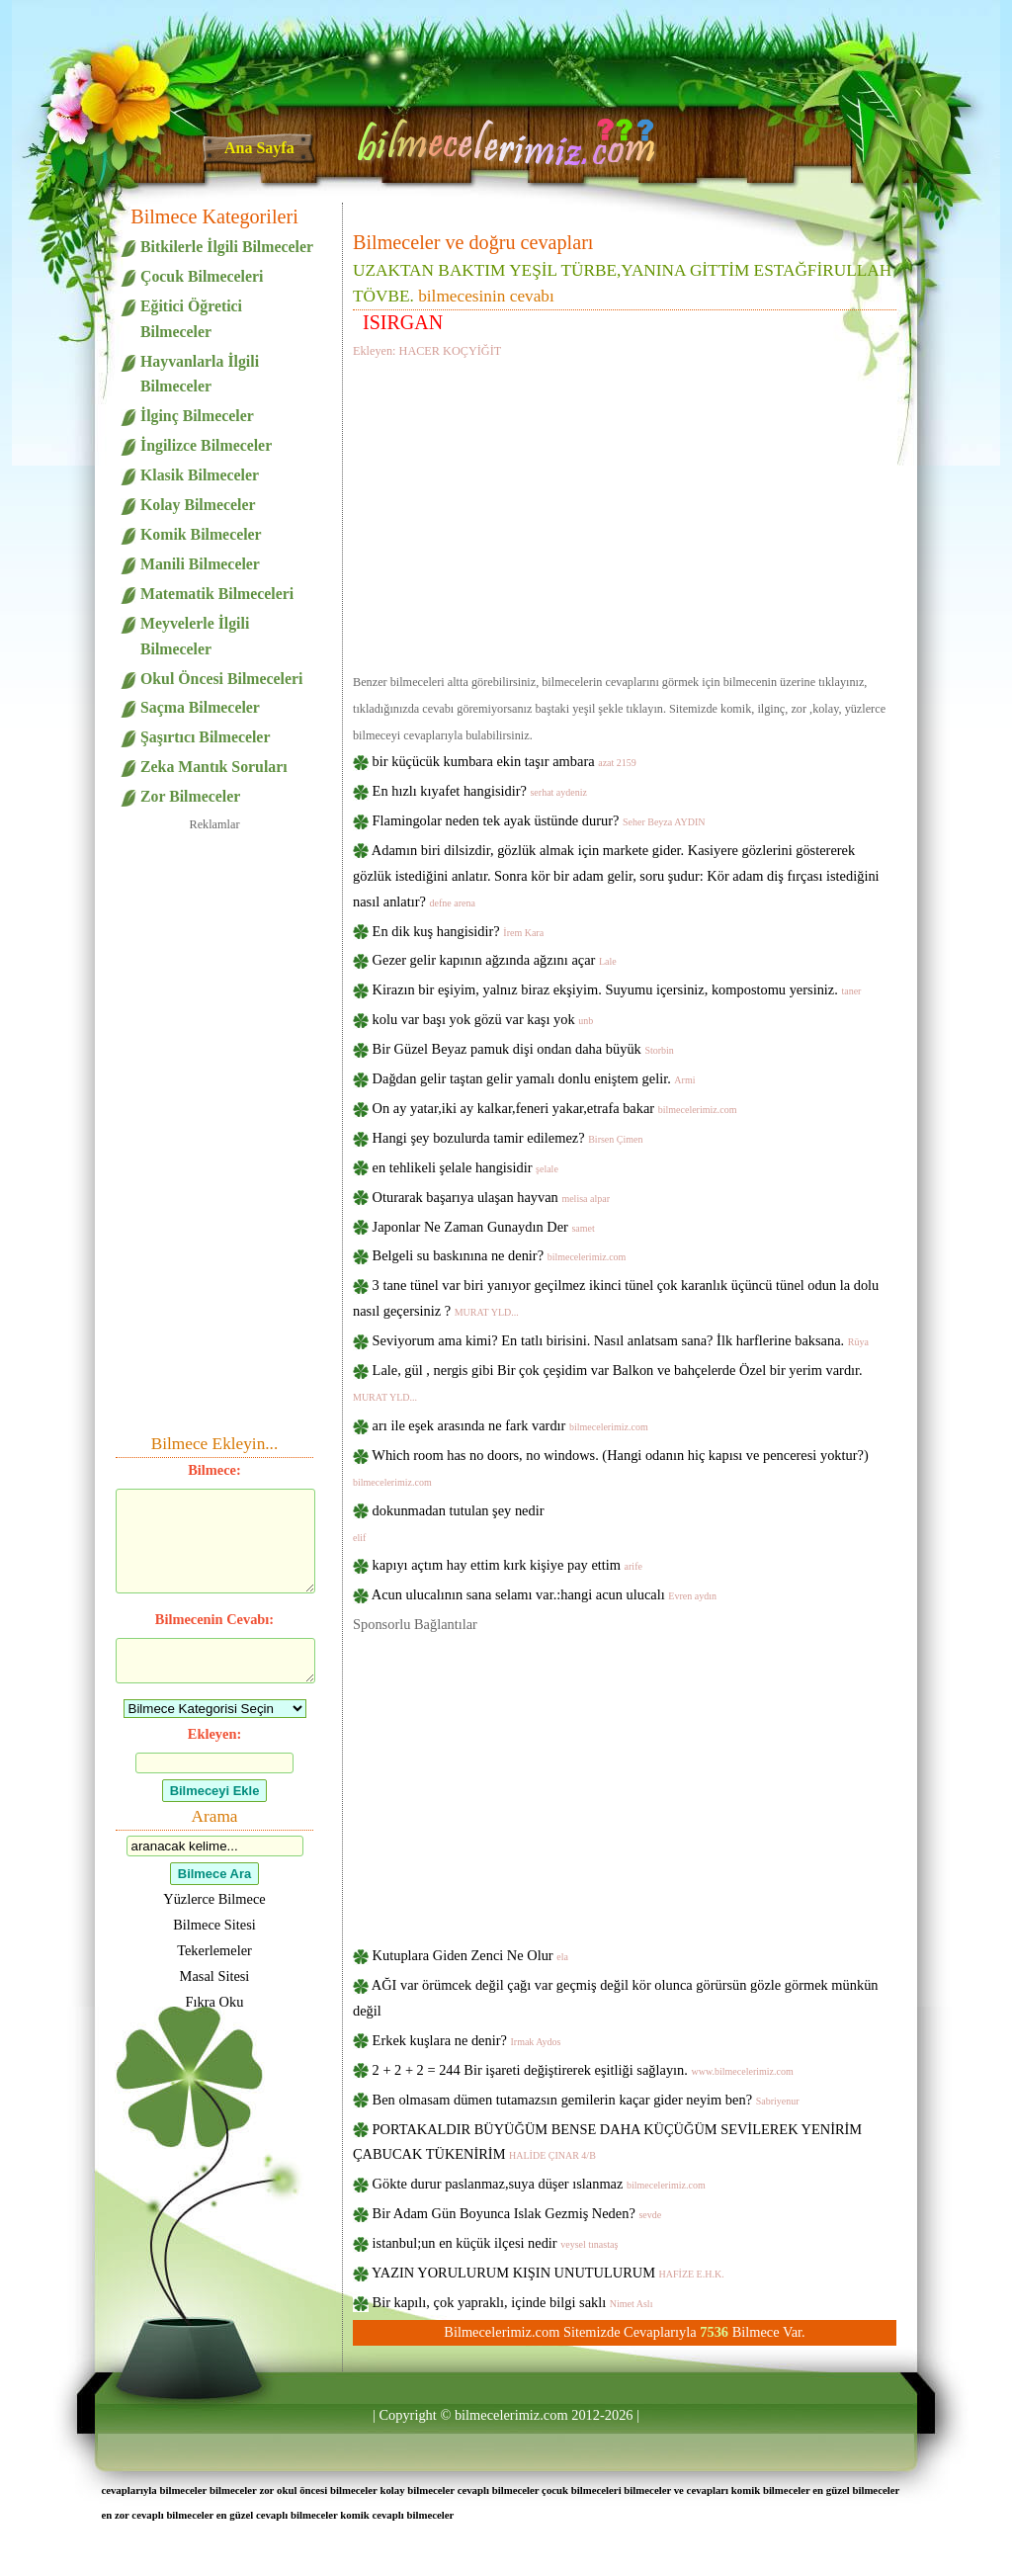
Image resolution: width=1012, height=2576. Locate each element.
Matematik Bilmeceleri (217, 593)
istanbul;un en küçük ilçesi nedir (496, 2243)
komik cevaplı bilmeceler (397, 2515)
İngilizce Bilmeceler (206, 445)
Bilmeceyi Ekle (215, 1790)
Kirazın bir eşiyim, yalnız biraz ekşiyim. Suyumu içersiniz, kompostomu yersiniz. (617, 989)
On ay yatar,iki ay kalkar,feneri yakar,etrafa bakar (555, 1108)
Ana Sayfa (259, 147)
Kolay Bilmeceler (197, 504)
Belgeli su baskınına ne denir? (500, 1255)
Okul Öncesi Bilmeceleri (221, 678)
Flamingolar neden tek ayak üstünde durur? (539, 820)
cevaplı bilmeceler (499, 2490)
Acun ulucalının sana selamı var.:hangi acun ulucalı (544, 1594)
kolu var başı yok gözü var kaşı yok (483, 1019)
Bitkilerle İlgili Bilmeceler (226, 246)
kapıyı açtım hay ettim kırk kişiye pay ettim (507, 1565)
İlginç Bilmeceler (197, 415)
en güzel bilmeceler (855, 2490)
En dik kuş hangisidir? (459, 931)
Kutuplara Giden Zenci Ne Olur (470, 1955)
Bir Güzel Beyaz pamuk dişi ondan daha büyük (523, 1049)
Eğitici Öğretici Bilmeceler (191, 319)
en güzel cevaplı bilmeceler (277, 2515)
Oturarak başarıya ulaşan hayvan (491, 1197)
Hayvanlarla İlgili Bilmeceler (199, 374)
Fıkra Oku (215, 2002)
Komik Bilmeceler (201, 534)
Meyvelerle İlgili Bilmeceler (194, 636)
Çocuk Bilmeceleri (201, 276)
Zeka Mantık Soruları (214, 766)
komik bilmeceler (770, 2490)
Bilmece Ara (214, 1873)
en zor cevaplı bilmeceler (157, 2515)
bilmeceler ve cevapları (676, 2490)
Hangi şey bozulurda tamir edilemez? (508, 1138)
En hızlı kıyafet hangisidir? (480, 791)
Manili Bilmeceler (200, 564)
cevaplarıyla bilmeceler (154, 2490)
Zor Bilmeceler (190, 796)
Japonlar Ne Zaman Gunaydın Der (484, 1227)
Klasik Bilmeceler (199, 475)
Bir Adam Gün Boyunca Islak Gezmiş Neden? (517, 2213)
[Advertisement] (624, 512)
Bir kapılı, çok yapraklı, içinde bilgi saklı (513, 2302)
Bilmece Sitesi (214, 1924)
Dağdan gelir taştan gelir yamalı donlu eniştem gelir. (534, 1078)
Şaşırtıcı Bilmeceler (205, 737)
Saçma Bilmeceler (200, 707)
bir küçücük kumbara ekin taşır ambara (504, 761)
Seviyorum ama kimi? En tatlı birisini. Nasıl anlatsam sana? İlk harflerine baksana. (621, 1340)
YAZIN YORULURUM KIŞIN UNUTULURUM (548, 2272)
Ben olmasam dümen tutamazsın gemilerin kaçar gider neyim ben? (586, 2099)
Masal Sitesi (215, 1976)
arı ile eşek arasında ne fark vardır (510, 1425)
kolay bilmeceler (417, 2490)
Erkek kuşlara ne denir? (467, 2040)
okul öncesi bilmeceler (327, 2490)
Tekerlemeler (214, 1950)
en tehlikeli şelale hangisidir (465, 1167)
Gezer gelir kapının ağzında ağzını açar (495, 960)
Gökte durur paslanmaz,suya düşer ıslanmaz (539, 2183)
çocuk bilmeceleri (582, 2490)
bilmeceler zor (242, 2490)
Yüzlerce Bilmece (214, 1899)
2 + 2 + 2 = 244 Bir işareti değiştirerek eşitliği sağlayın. (583, 2070)
